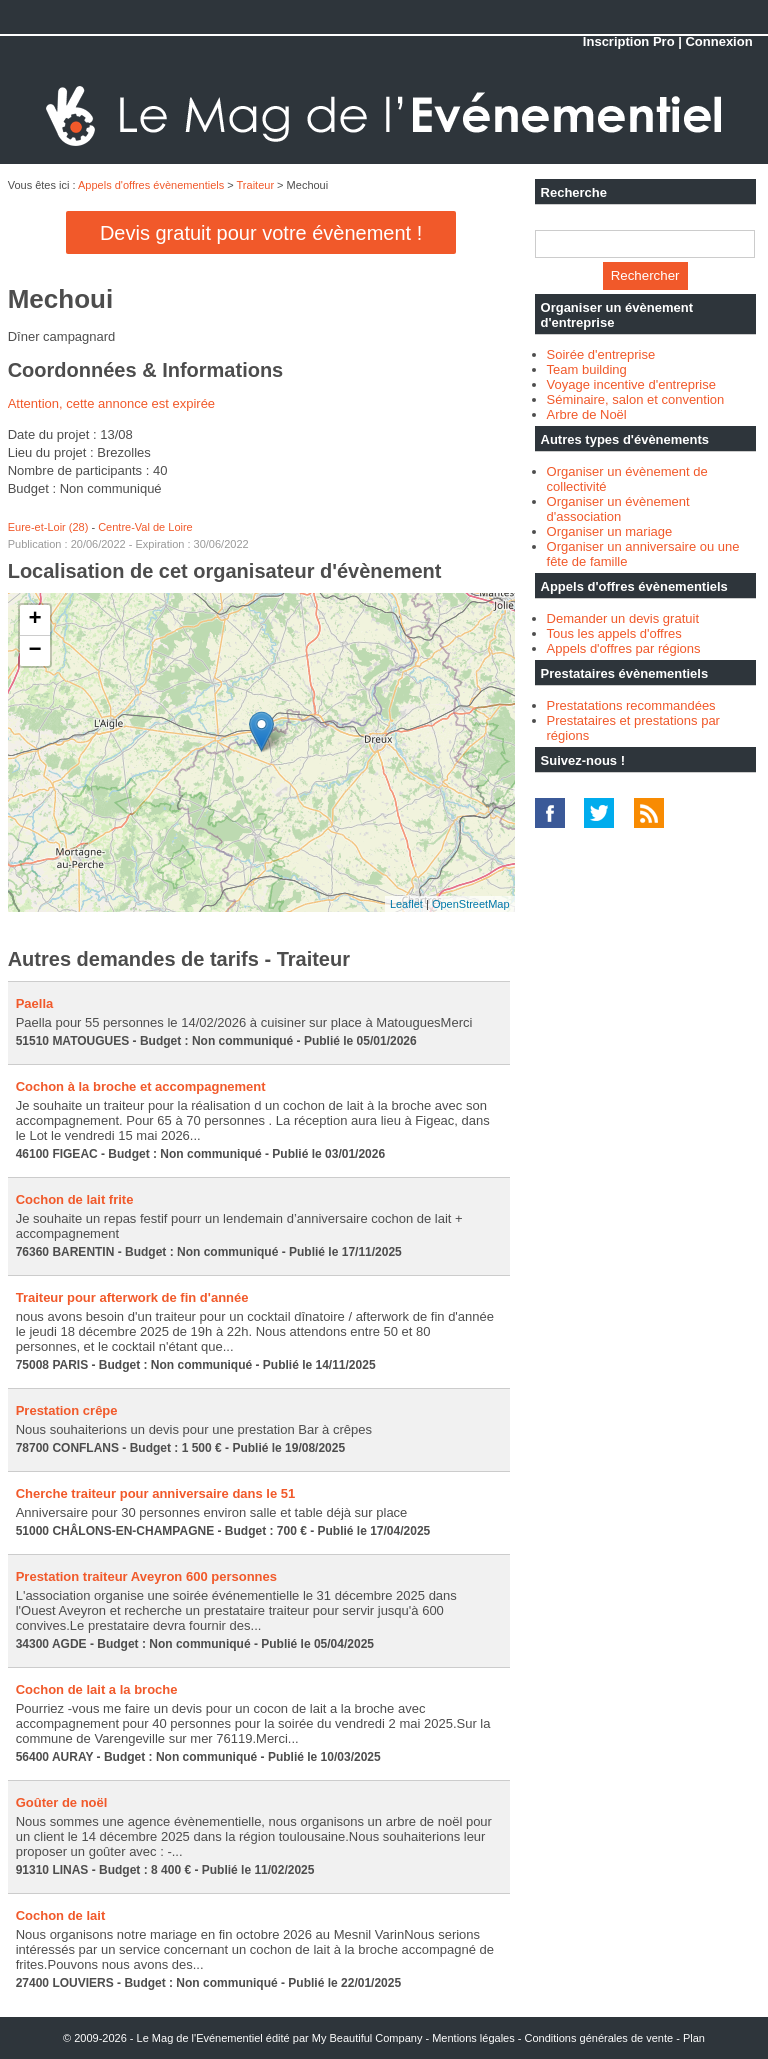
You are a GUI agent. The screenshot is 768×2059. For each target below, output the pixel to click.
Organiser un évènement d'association (618, 509)
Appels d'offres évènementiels (151, 185)
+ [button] (35, 620)
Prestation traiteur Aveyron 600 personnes (146, 1576)
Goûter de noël (62, 1802)
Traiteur (256, 185)
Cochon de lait (61, 1915)
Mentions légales (473, 2038)
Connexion (718, 41)
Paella (35, 1003)
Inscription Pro (629, 41)
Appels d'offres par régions (624, 648)
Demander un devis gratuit (623, 618)
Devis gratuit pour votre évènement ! (261, 233)
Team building (587, 369)
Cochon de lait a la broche (97, 1689)
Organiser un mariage (610, 531)
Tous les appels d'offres (614, 633)
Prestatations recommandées (631, 705)
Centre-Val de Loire (145, 527)
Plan (694, 2038)
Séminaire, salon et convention (636, 399)
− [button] (35, 651)
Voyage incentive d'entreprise (631, 384)
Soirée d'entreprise (601, 354)
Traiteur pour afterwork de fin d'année (132, 1297)
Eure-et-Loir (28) (48, 527)
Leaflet (406, 904)
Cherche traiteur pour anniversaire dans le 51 (156, 1493)
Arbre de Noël (587, 414)
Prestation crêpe (67, 1410)
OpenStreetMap (471, 904)
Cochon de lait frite (75, 1199)
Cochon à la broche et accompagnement (141, 1086)
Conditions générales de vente (599, 2038)
